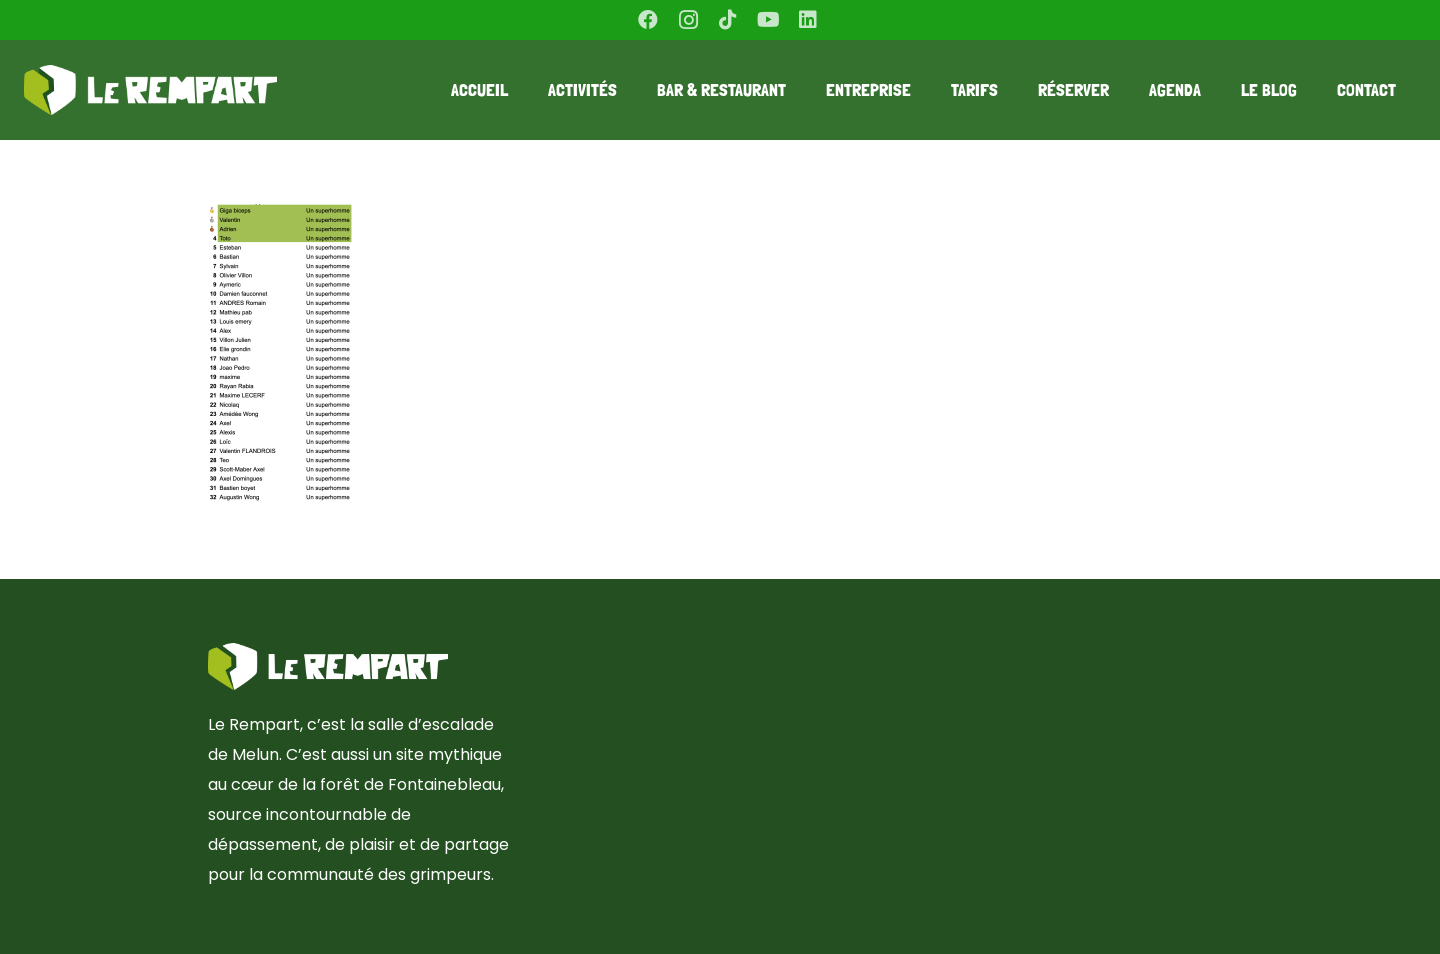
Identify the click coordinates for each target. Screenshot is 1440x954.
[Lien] (150, 90)
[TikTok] (728, 20)
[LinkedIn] (808, 20)
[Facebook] (648, 20)
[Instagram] (688, 20)
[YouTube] (768, 20)
